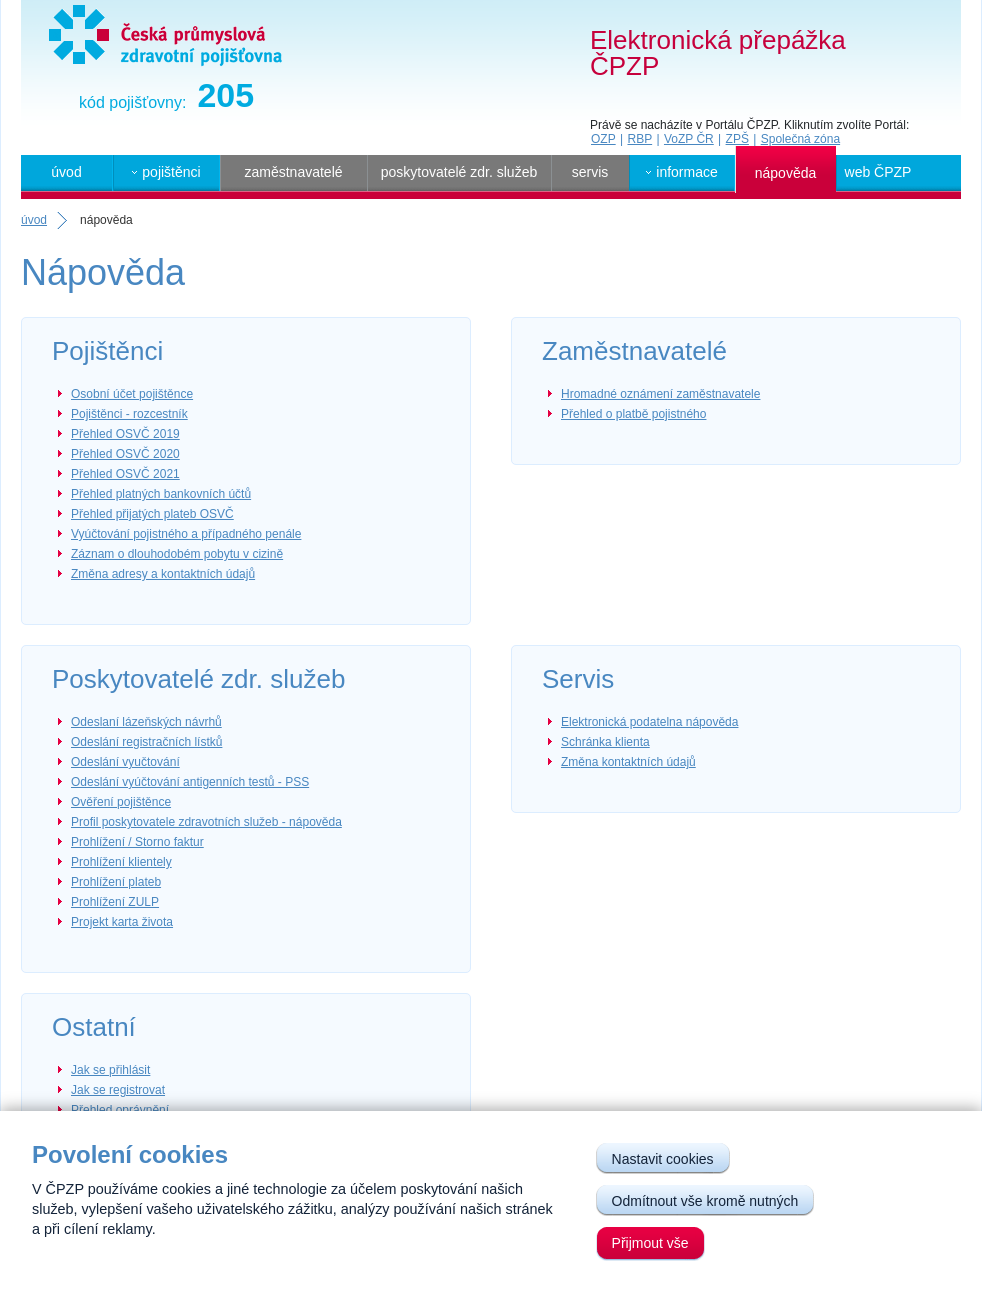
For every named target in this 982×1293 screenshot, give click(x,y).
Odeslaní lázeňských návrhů (146, 722)
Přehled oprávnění (120, 1110)
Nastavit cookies (663, 1159)
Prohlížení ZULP (115, 902)
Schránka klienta (605, 742)
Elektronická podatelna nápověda (649, 722)
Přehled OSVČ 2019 (125, 434)
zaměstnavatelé (293, 172)
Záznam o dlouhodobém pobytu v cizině (177, 554)
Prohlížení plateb (116, 882)
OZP (603, 139)
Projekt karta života (122, 922)
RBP (639, 139)
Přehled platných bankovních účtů (161, 494)
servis (590, 172)
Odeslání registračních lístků (146, 742)
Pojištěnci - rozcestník (129, 414)
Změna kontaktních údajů (628, 762)
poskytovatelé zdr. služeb (459, 172)
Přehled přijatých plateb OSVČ (152, 514)
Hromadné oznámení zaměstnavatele (660, 394)
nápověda (786, 173)
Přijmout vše (650, 1243)
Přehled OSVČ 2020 (125, 454)
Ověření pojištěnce (121, 802)
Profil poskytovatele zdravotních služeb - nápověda (206, 822)
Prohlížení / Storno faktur (137, 842)
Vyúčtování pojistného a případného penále (186, 534)
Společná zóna (800, 139)
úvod (66, 172)
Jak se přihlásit (110, 1070)
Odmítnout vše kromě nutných (705, 1201)
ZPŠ (737, 139)
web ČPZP (878, 172)
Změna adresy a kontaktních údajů (163, 574)
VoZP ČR (689, 139)
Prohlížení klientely (121, 862)
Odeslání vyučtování (125, 762)
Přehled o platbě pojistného (633, 414)
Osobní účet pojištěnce (132, 394)
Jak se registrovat (118, 1090)
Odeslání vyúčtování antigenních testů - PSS (190, 782)
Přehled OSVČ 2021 (125, 474)
